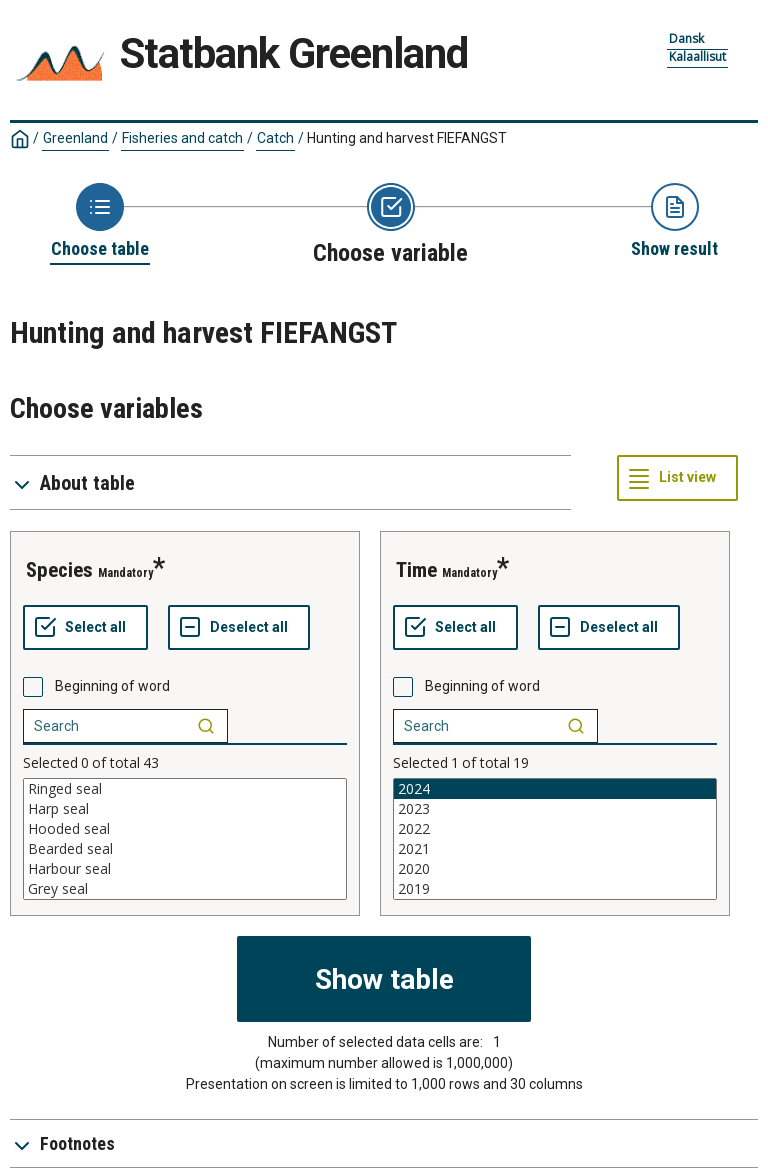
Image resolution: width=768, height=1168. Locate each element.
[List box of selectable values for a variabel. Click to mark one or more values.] (185, 839)
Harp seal (185, 809)
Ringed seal (185, 789)
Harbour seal (185, 869)
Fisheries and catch (182, 138)
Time (416, 570)
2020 (555, 869)
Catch (275, 138)
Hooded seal (185, 829)
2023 (555, 809)
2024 (555, 789)
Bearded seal (185, 849)
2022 (555, 829)
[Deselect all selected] (239, 628)
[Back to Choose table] (100, 222)
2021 (555, 849)
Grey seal (185, 889)
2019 (555, 889)
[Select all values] (85, 628)
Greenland (75, 138)
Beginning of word (112, 686)
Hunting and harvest (407, 138)
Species (59, 570)
